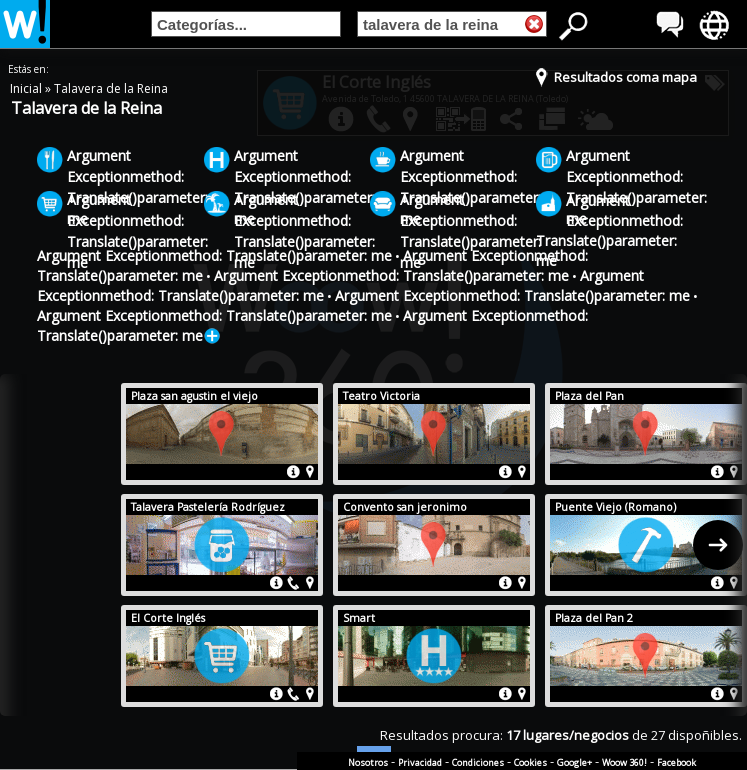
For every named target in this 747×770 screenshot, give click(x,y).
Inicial (27, 88)
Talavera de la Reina (111, 88)
